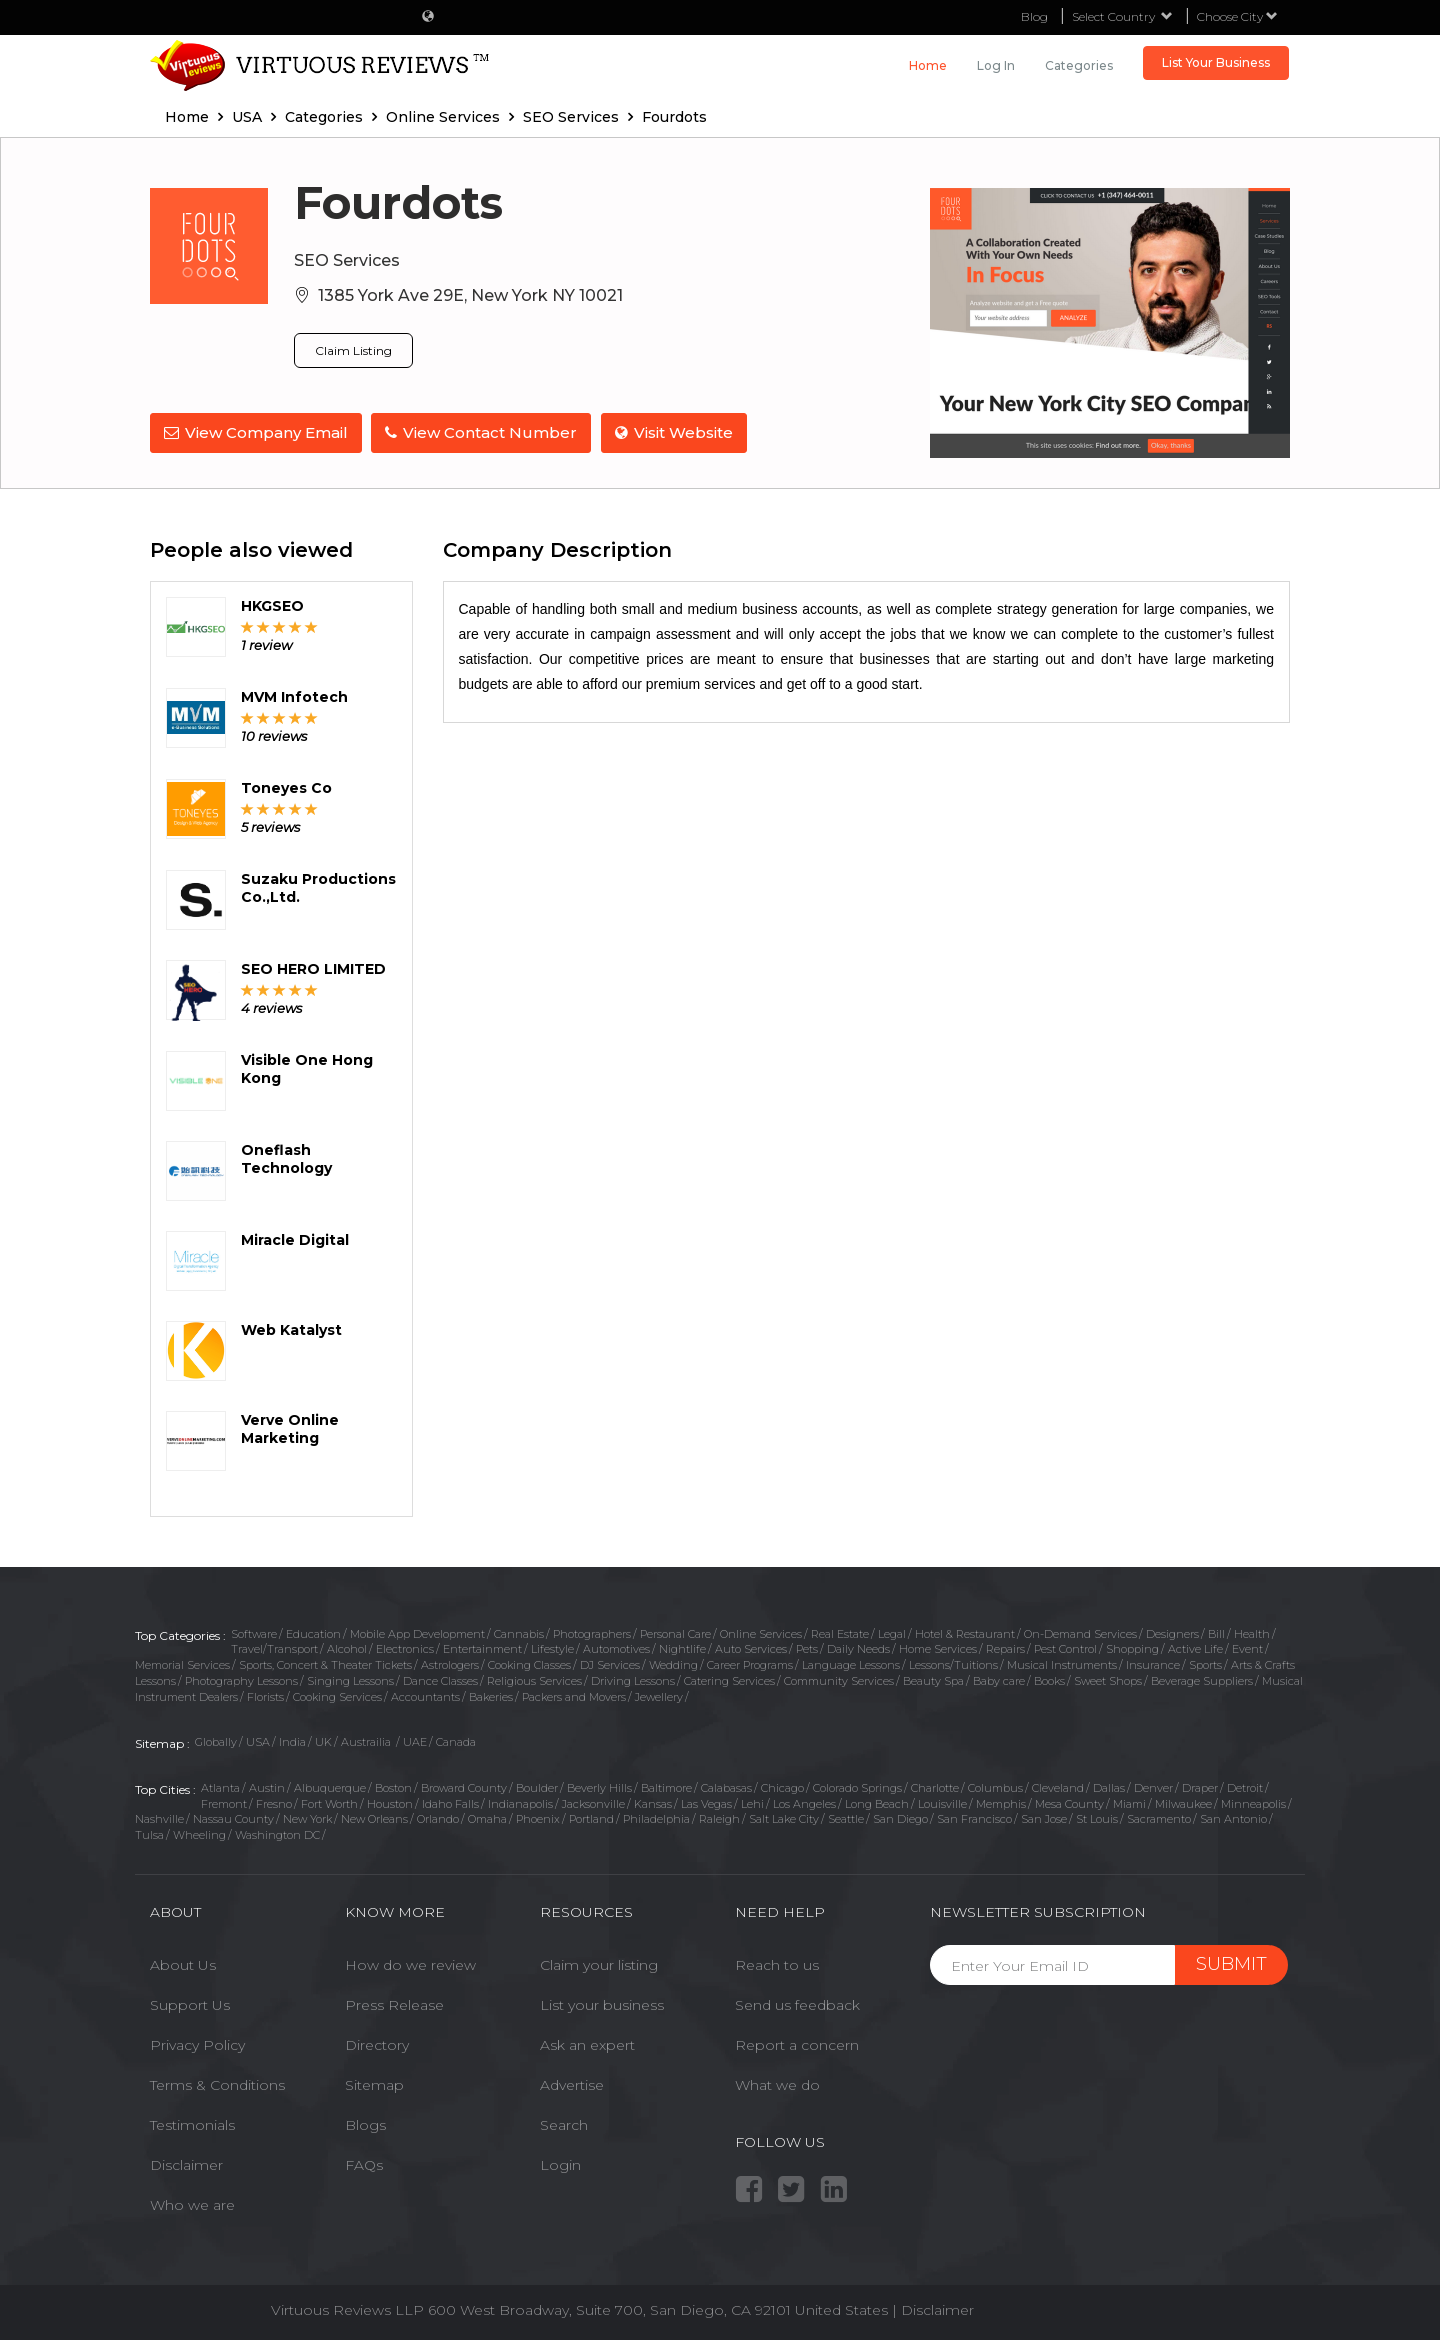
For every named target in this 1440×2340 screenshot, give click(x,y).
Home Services (938, 1649)
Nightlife (682, 1649)
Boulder (537, 1788)
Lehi (752, 1804)
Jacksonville (593, 1804)
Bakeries (491, 1697)
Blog (1034, 16)
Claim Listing (353, 350)
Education (313, 1634)
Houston (390, 1804)
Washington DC (277, 1835)
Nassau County (233, 1819)
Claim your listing (599, 1965)
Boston (393, 1788)
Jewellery (659, 1697)
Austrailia (367, 1742)
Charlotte (935, 1788)
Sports (1205, 1665)
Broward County (464, 1788)
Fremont (224, 1804)
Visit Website (675, 432)
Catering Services (729, 1681)
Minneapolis (1253, 1804)
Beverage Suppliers (1202, 1681)
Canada (456, 1742)
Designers (1172, 1634)
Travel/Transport (274, 1649)
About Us (183, 1965)
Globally (216, 1742)
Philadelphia (656, 1819)
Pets (807, 1649)
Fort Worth (329, 1804)
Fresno (274, 1804)
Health (1252, 1634)
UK (323, 1742)
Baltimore (666, 1788)
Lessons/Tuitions (953, 1665)
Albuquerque (330, 1788)
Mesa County (1069, 1804)
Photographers (592, 1634)
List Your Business (1216, 62)
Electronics (405, 1649)
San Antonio (1233, 1819)
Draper (1200, 1788)
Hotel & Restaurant (965, 1634)
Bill (1216, 1634)
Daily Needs (858, 1649)
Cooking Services (337, 1697)
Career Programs (750, 1665)
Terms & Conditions (217, 2085)
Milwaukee (1183, 1804)
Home (928, 65)
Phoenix (538, 1819)
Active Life (1195, 1649)
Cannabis (519, 1634)
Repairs (1005, 1649)
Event (1247, 1649)
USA (258, 1742)
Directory (377, 2045)
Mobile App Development (417, 1634)
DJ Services (610, 1665)
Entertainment (482, 1649)
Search (564, 2125)
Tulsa (149, 1835)
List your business (602, 2005)
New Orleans (374, 1819)
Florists (265, 1697)
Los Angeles (804, 1804)
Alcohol (347, 1649)
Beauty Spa (933, 1681)
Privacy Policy (197, 2045)
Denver (1153, 1788)
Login (560, 2165)
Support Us (190, 2005)
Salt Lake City (784, 1819)
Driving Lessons (633, 1681)
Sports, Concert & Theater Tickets (325, 1665)
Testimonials (192, 2125)
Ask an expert (587, 2045)
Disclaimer (186, 2165)
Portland (591, 1819)
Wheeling (199, 1835)
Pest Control (1065, 1649)
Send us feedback (797, 2005)
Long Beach (877, 1804)
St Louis (1097, 1819)
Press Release (394, 2005)
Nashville (159, 1819)
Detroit (1245, 1788)
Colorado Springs (857, 1788)
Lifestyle (552, 1649)
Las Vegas (706, 1804)
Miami (1129, 1804)
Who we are (192, 2205)
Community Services (839, 1681)
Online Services (761, 1634)
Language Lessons (851, 1665)
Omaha (487, 1819)
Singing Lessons (350, 1681)
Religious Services (534, 1681)
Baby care (999, 1681)
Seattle (846, 1819)
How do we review (410, 1965)
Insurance (1153, 1665)
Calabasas (726, 1788)
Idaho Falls (450, 1804)
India (292, 1742)
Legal (892, 1634)
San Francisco (974, 1819)
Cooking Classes (529, 1665)
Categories (1079, 65)
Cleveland (1058, 1788)
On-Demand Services (1080, 1634)
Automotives (616, 1649)
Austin (267, 1788)
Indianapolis (520, 1804)
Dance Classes (440, 1681)
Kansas (653, 1804)
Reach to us (777, 1965)
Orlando (438, 1819)
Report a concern (797, 2045)
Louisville (942, 1804)
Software (254, 1634)
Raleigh (719, 1819)
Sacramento (1159, 1819)
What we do (777, 2085)
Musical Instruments (1062, 1665)
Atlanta (220, 1788)
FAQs (364, 2165)
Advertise (572, 2085)
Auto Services (751, 1649)
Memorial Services (182, 1665)
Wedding (673, 1665)
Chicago (782, 1788)
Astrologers (450, 1665)
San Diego (900, 1819)
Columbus (995, 1788)
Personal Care (675, 1634)
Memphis (1001, 1804)
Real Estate (840, 1634)
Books (1049, 1681)
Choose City (1237, 16)
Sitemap (374, 2085)
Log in (996, 65)
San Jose (1044, 1819)
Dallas (1109, 1788)
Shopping (1132, 1649)
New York (307, 1819)
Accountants (425, 1697)
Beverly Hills (599, 1788)
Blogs (365, 2125)
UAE (415, 1742)
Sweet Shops (1108, 1681)
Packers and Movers (574, 1697)
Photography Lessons (241, 1681)
